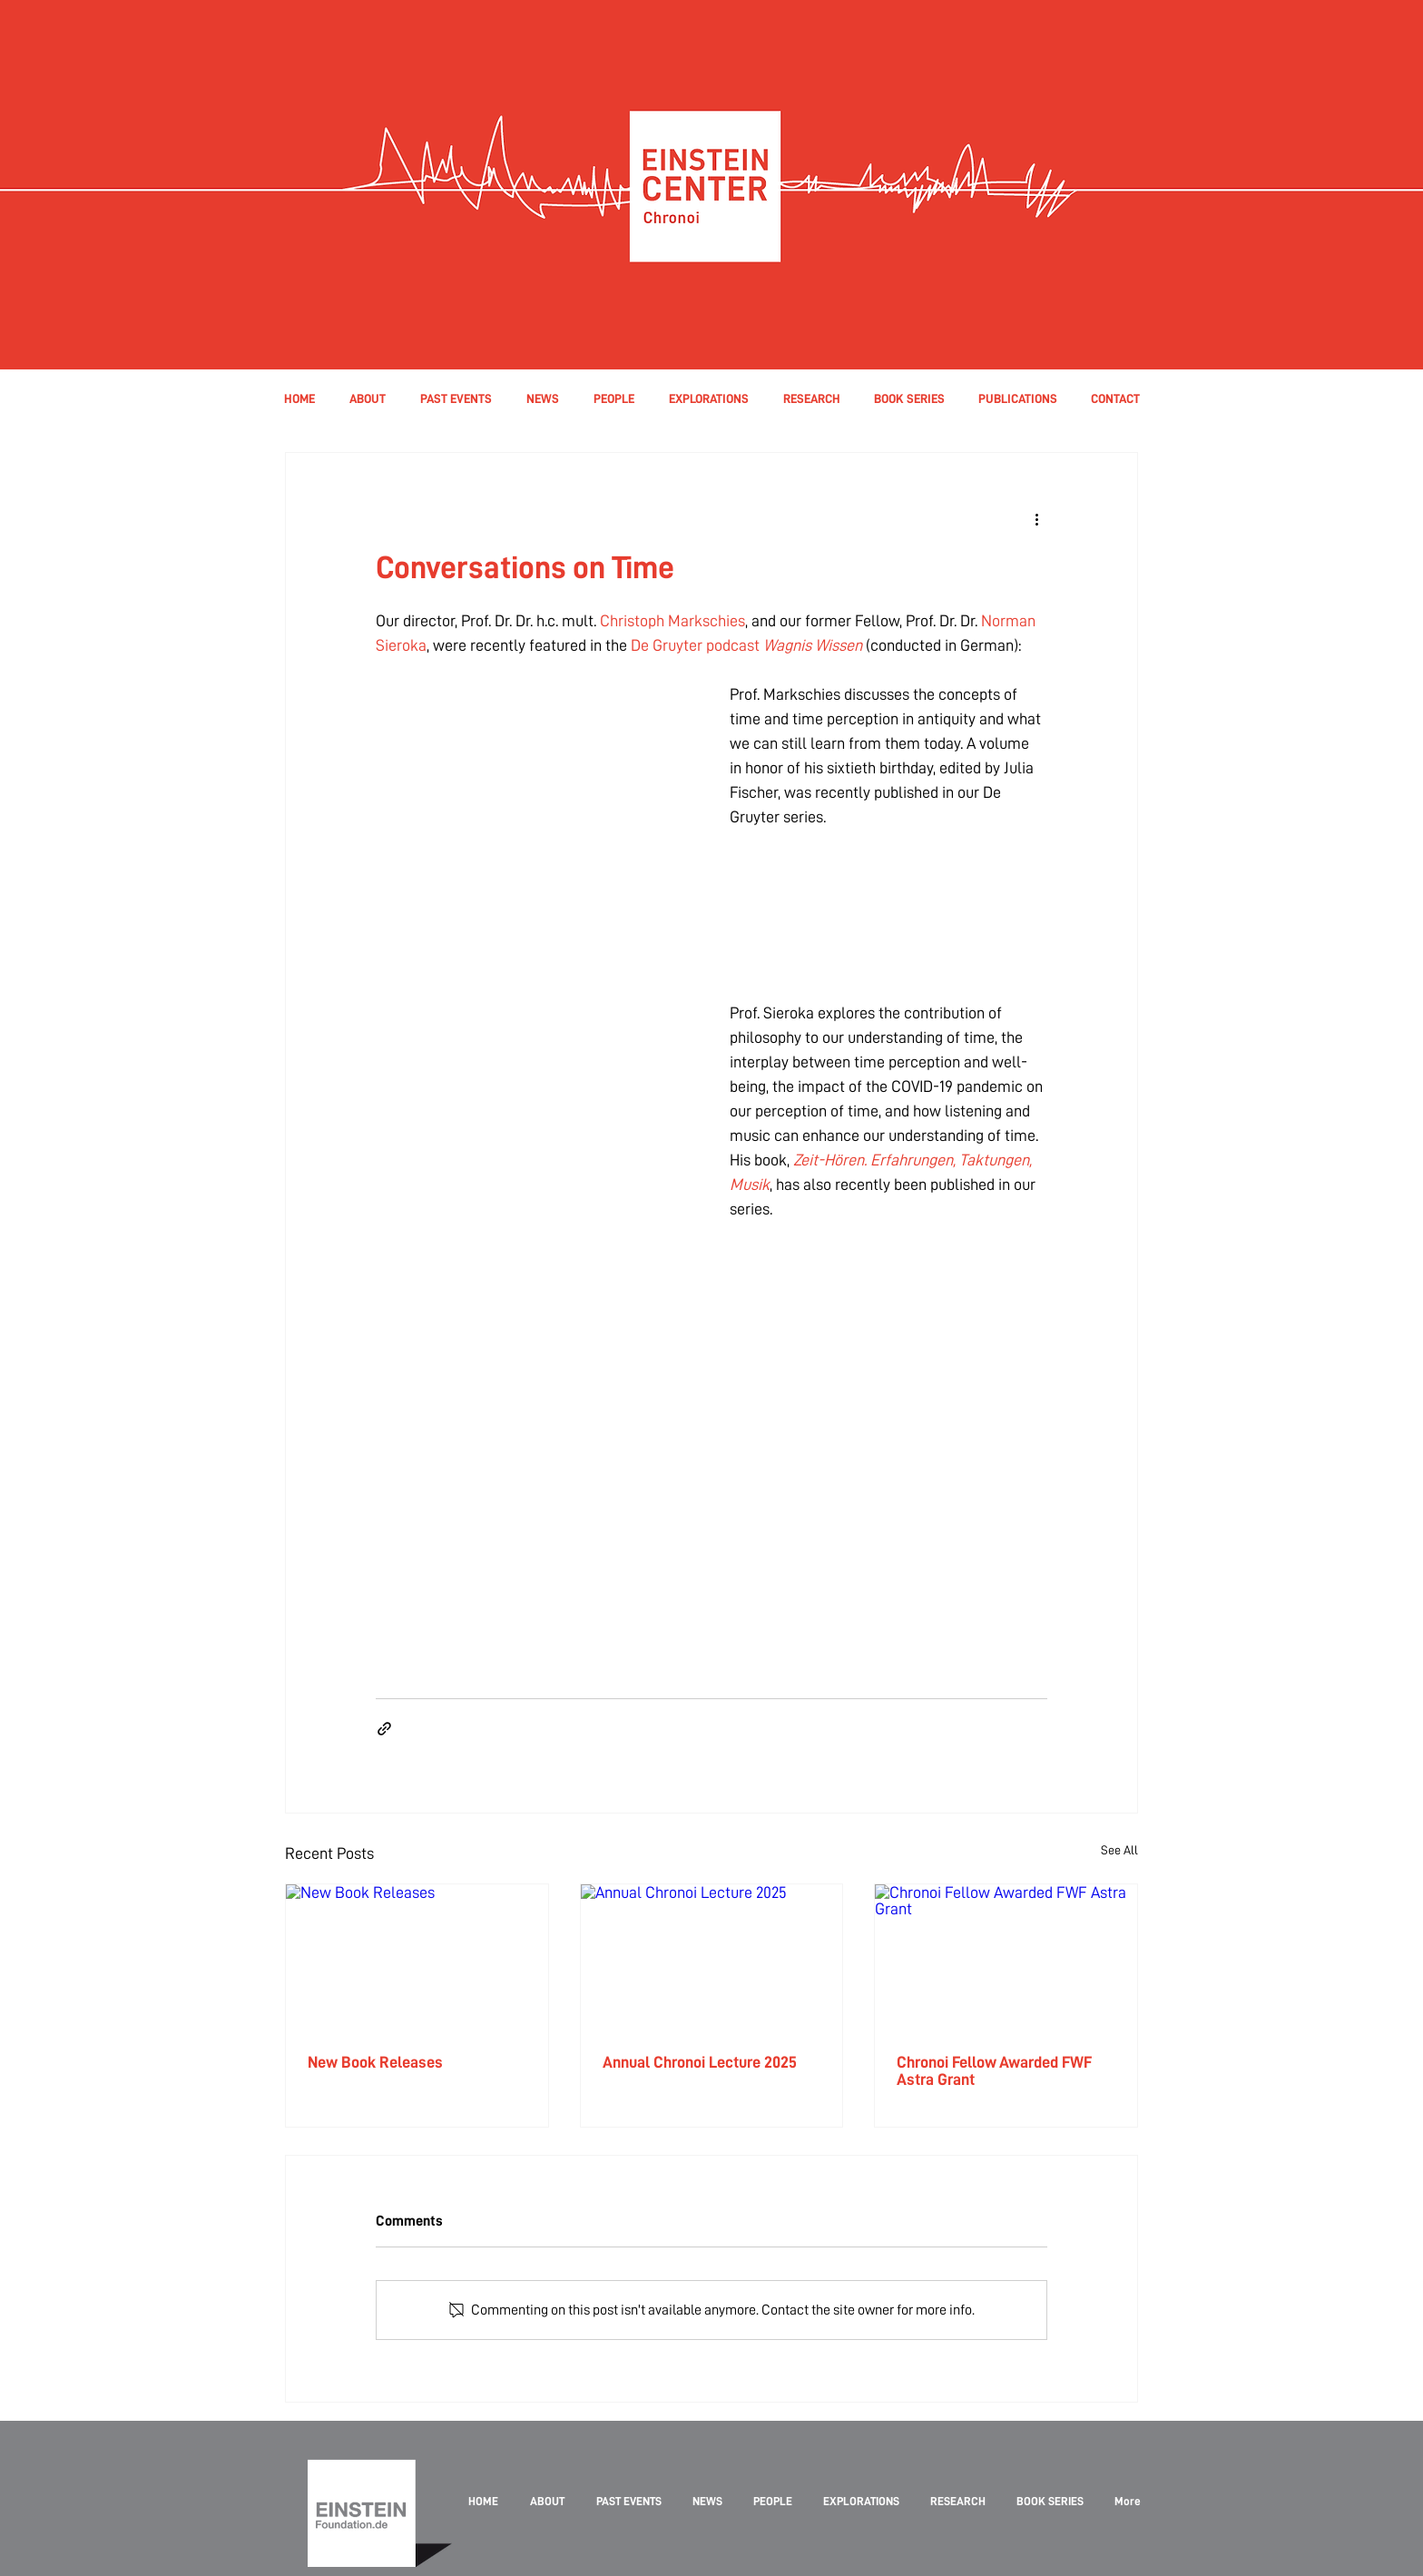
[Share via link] (384, 1728)
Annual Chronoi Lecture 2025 (700, 2061)
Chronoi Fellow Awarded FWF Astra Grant (994, 2070)
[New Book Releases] (417, 1957)
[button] (613, 398)
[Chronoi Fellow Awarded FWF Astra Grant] (1006, 1957)
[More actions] (1036, 518)
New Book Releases (375, 2061)
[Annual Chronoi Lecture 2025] (712, 1957)
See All (1119, 1850)
